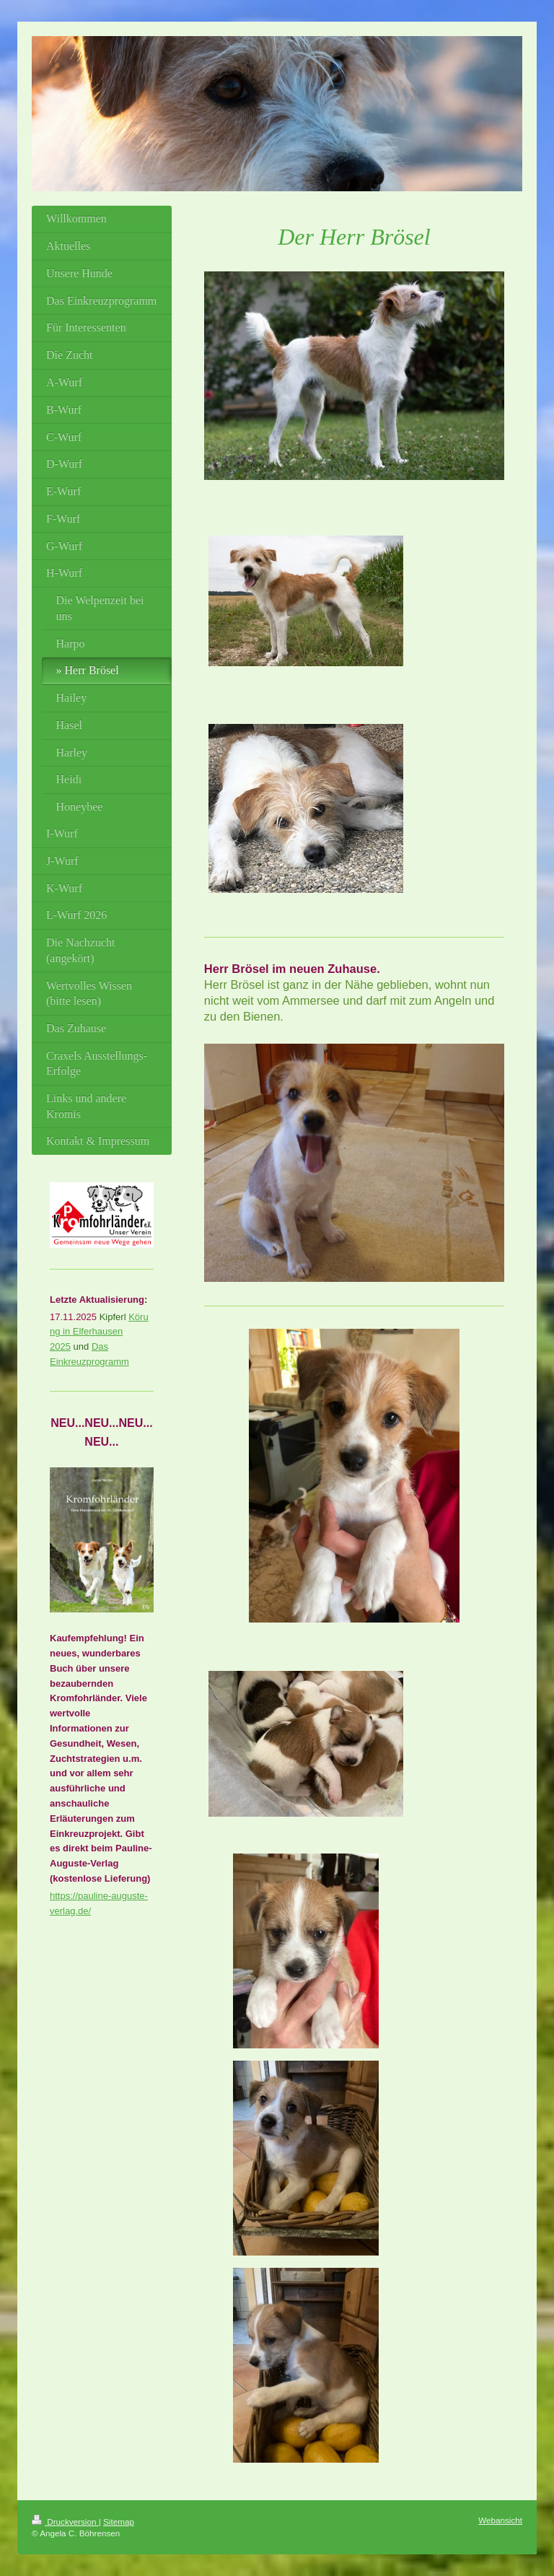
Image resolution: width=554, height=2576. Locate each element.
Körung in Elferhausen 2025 (99, 1332)
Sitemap (118, 2521)
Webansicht (500, 2520)
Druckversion (65, 2521)
